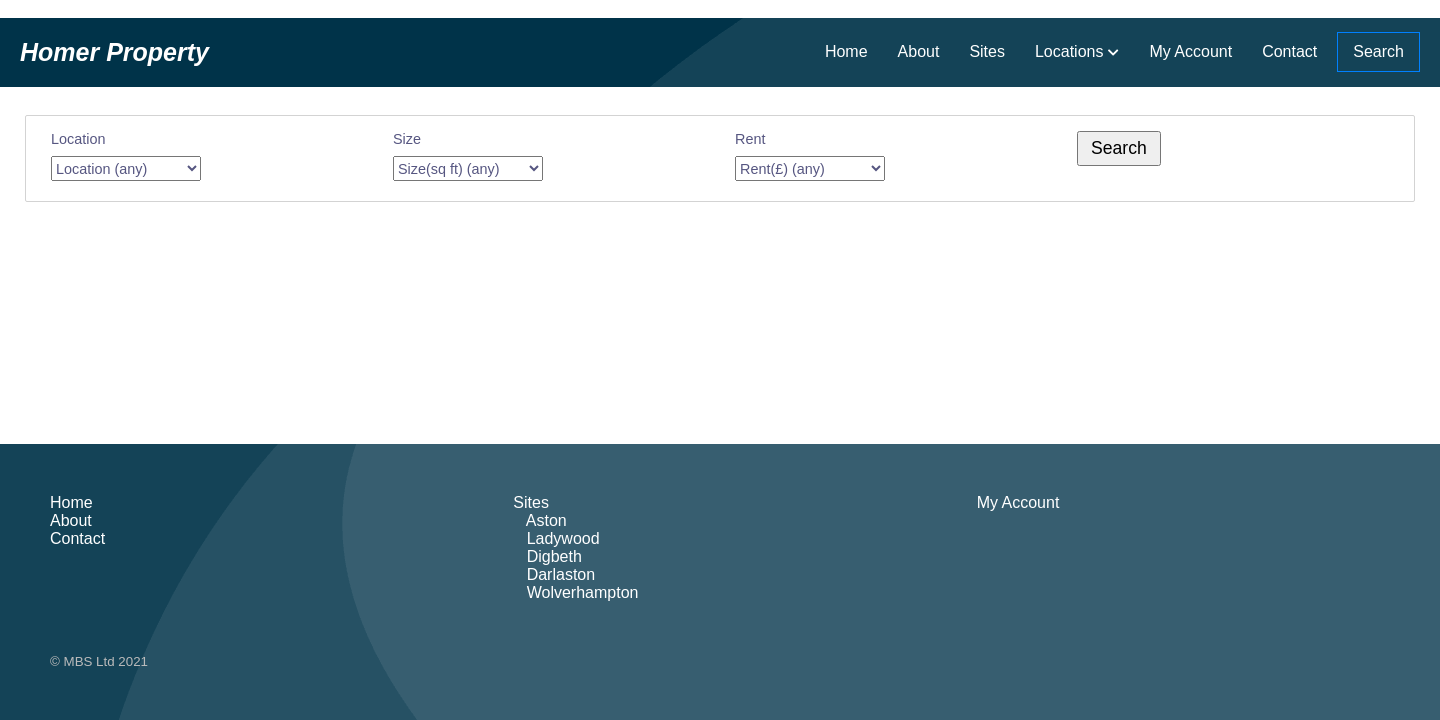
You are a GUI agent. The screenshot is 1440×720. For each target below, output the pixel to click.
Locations (1069, 51)
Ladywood (556, 538)
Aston (539, 520)
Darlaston (554, 574)
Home (846, 51)
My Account (1190, 51)
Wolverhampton (575, 592)
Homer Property (114, 52)
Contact (1289, 51)
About (919, 51)
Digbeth (547, 556)
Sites (987, 51)
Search (1378, 51)
